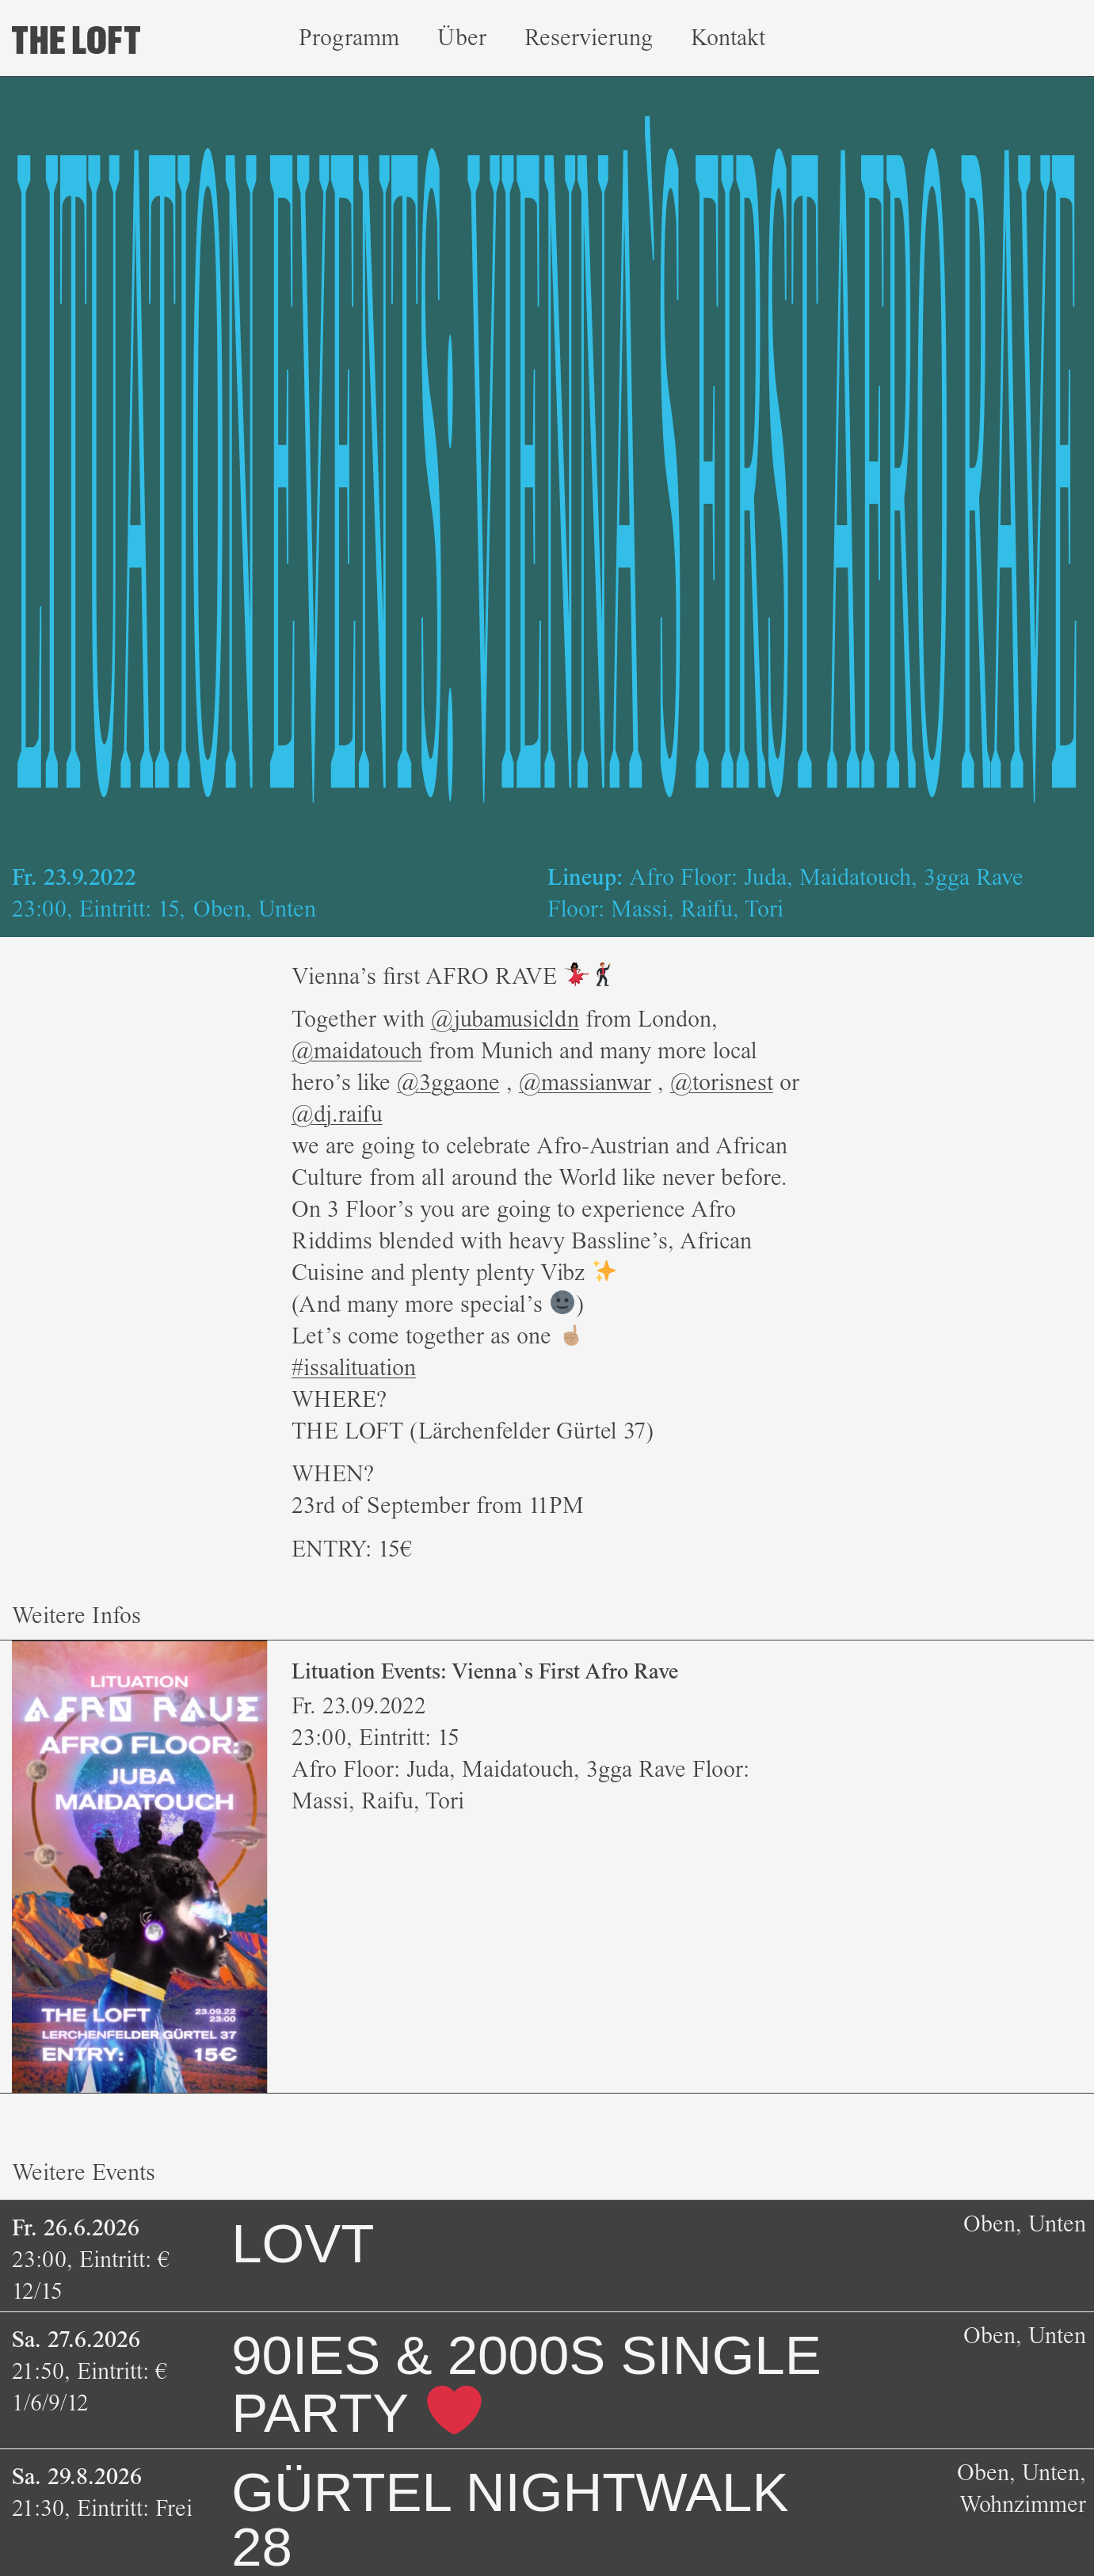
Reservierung (588, 37)
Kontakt (728, 37)
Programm (349, 37)
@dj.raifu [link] (337, 1114)
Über (461, 37)
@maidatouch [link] (357, 1051)
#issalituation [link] (354, 1367)
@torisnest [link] (721, 1082)
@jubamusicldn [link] (505, 1019)
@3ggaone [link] (448, 1082)
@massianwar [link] (585, 1082)
